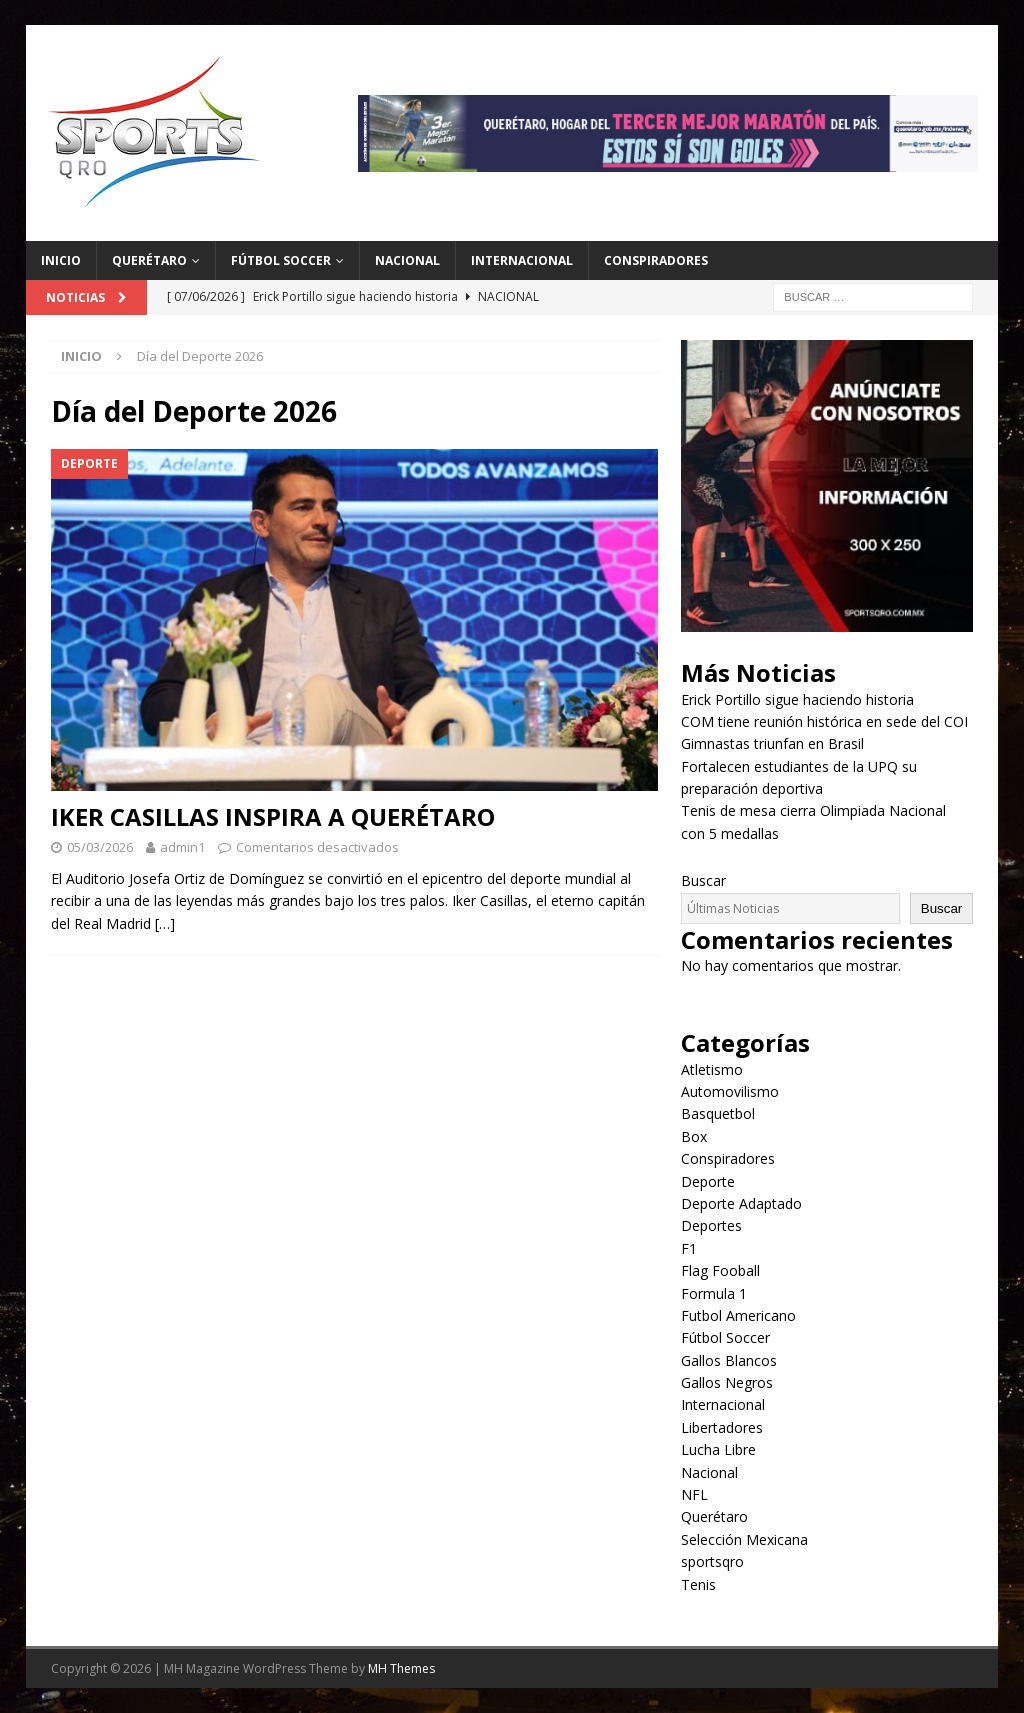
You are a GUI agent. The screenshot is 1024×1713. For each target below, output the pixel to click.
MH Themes (401, 1668)
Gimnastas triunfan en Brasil (772, 743)
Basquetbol (718, 1113)
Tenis (698, 1584)
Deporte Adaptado (741, 1203)
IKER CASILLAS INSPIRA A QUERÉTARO (273, 816)
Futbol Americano (738, 1315)
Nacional (407, 260)
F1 (689, 1248)
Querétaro (149, 260)
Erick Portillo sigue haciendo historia (797, 699)
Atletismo (712, 1069)
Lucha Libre (718, 1449)
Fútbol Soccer (281, 260)
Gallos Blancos (729, 1360)
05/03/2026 (100, 847)
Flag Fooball (720, 1270)
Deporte (708, 1181)
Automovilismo (730, 1091)
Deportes (711, 1225)
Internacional (522, 260)
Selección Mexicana (744, 1539)
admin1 (182, 847)
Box (694, 1136)
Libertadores (722, 1427)
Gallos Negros (727, 1382)
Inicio (61, 260)
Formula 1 (714, 1293)
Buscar (703, 880)
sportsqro (712, 1561)
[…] (165, 923)
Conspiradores (656, 260)
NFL (694, 1494)
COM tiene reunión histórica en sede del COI (824, 721)
